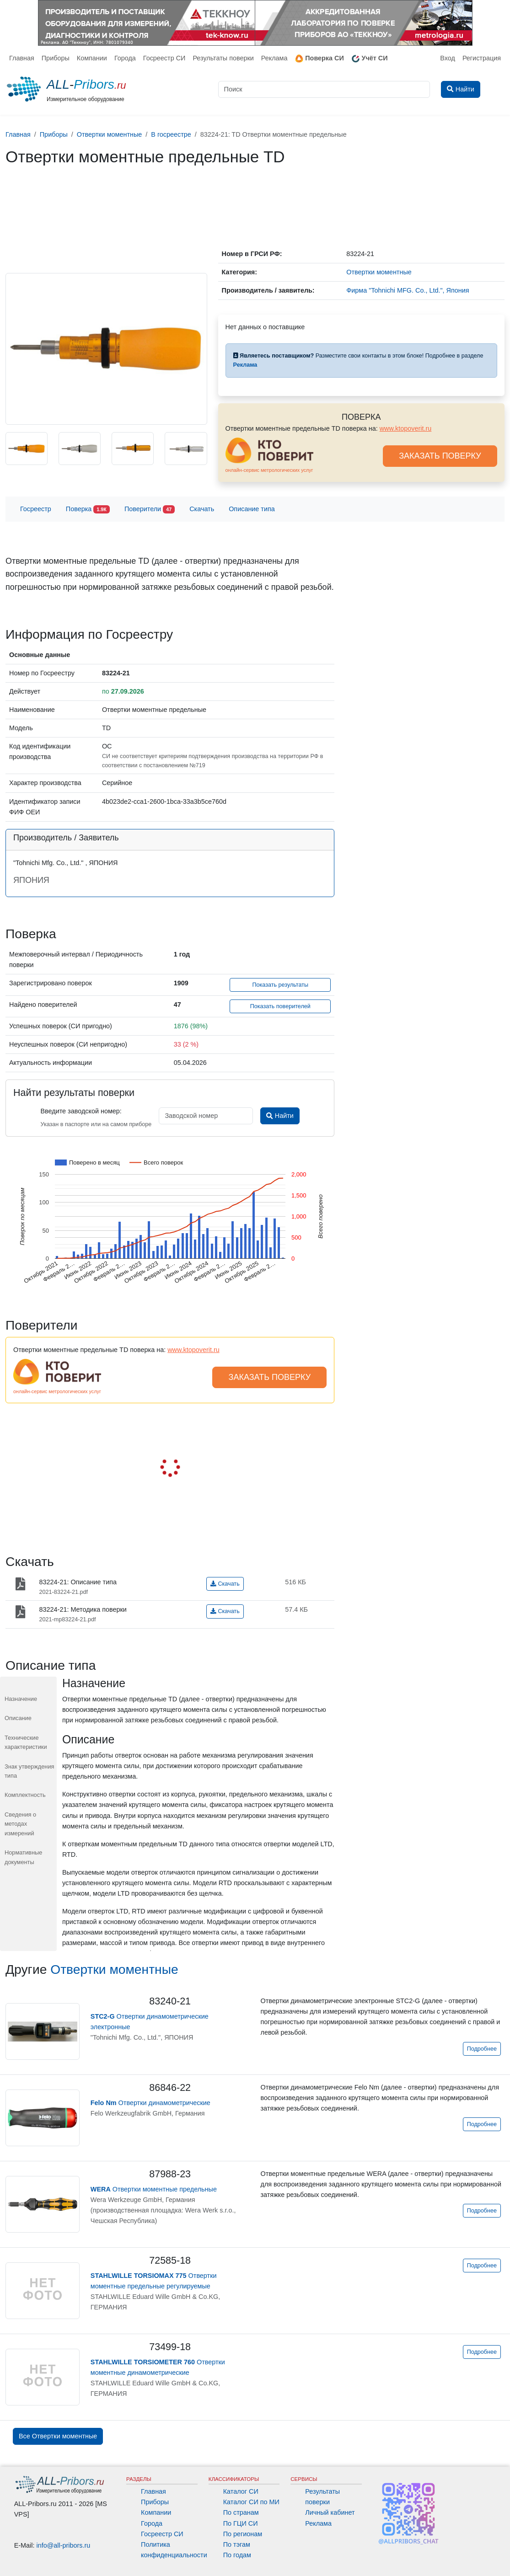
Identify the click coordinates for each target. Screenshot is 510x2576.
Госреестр (35, 509)
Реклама (274, 58)
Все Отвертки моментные (58, 2436)
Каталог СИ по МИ (251, 2502)
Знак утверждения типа (29, 1771)
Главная (21, 58)
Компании (92, 58)
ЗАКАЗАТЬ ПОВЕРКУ (440, 455)
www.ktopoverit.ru (406, 428)
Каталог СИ (240, 2491)
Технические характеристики (26, 1742)
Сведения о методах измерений (20, 1824)
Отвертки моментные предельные (154, 2189)
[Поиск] (324, 89)
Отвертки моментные (114, 1969)
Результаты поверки (223, 58)
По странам (241, 2512)
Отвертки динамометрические (150, 2102)
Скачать (201, 509)
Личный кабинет (329, 2512)
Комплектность (25, 1794)
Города (125, 58)
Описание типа (252, 509)
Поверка (88, 509)
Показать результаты (280, 985)
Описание (18, 1718)
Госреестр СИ (164, 58)
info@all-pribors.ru (64, 2545)
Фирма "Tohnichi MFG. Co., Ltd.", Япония (407, 290)
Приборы (56, 58)
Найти (279, 1115)
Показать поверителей (280, 1006)
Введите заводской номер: (80, 1111)
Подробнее (482, 2049)
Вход (447, 58)
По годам (237, 2555)
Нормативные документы (23, 1857)
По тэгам (236, 2544)
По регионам (243, 2534)
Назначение (21, 1698)
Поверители (149, 509)
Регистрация (481, 58)
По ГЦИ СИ (240, 2523)
